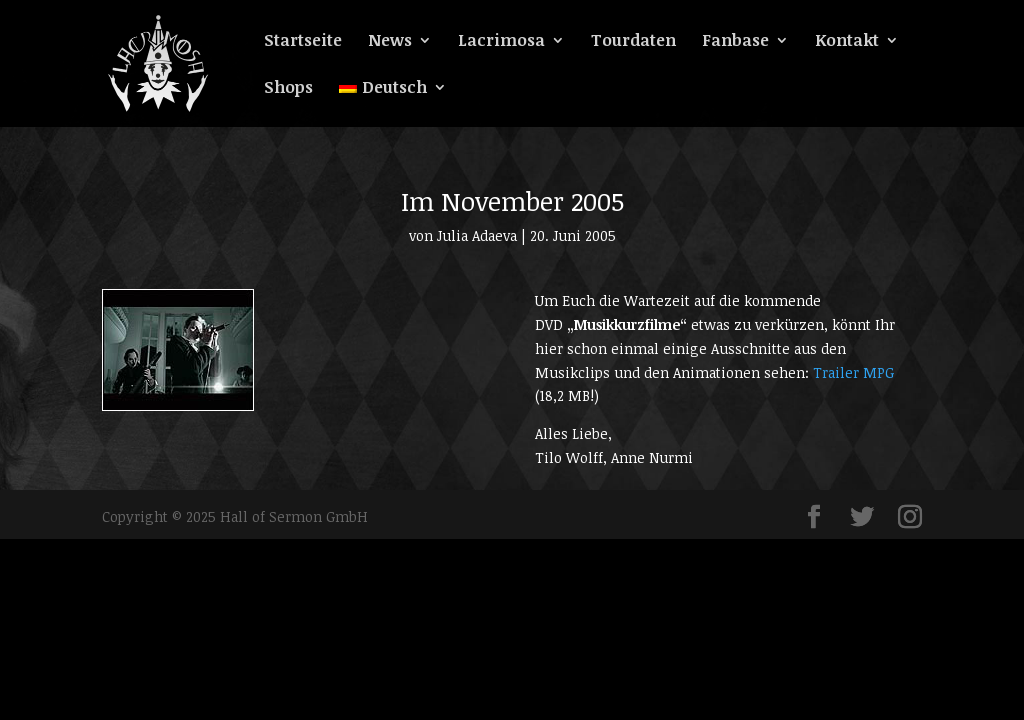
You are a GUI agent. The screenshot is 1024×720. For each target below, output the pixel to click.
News (390, 42)
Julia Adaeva (477, 235)
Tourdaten (633, 42)
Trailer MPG (853, 372)
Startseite (303, 42)
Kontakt (847, 42)
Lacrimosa (501, 42)
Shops (288, 89)
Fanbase (735, 42)
